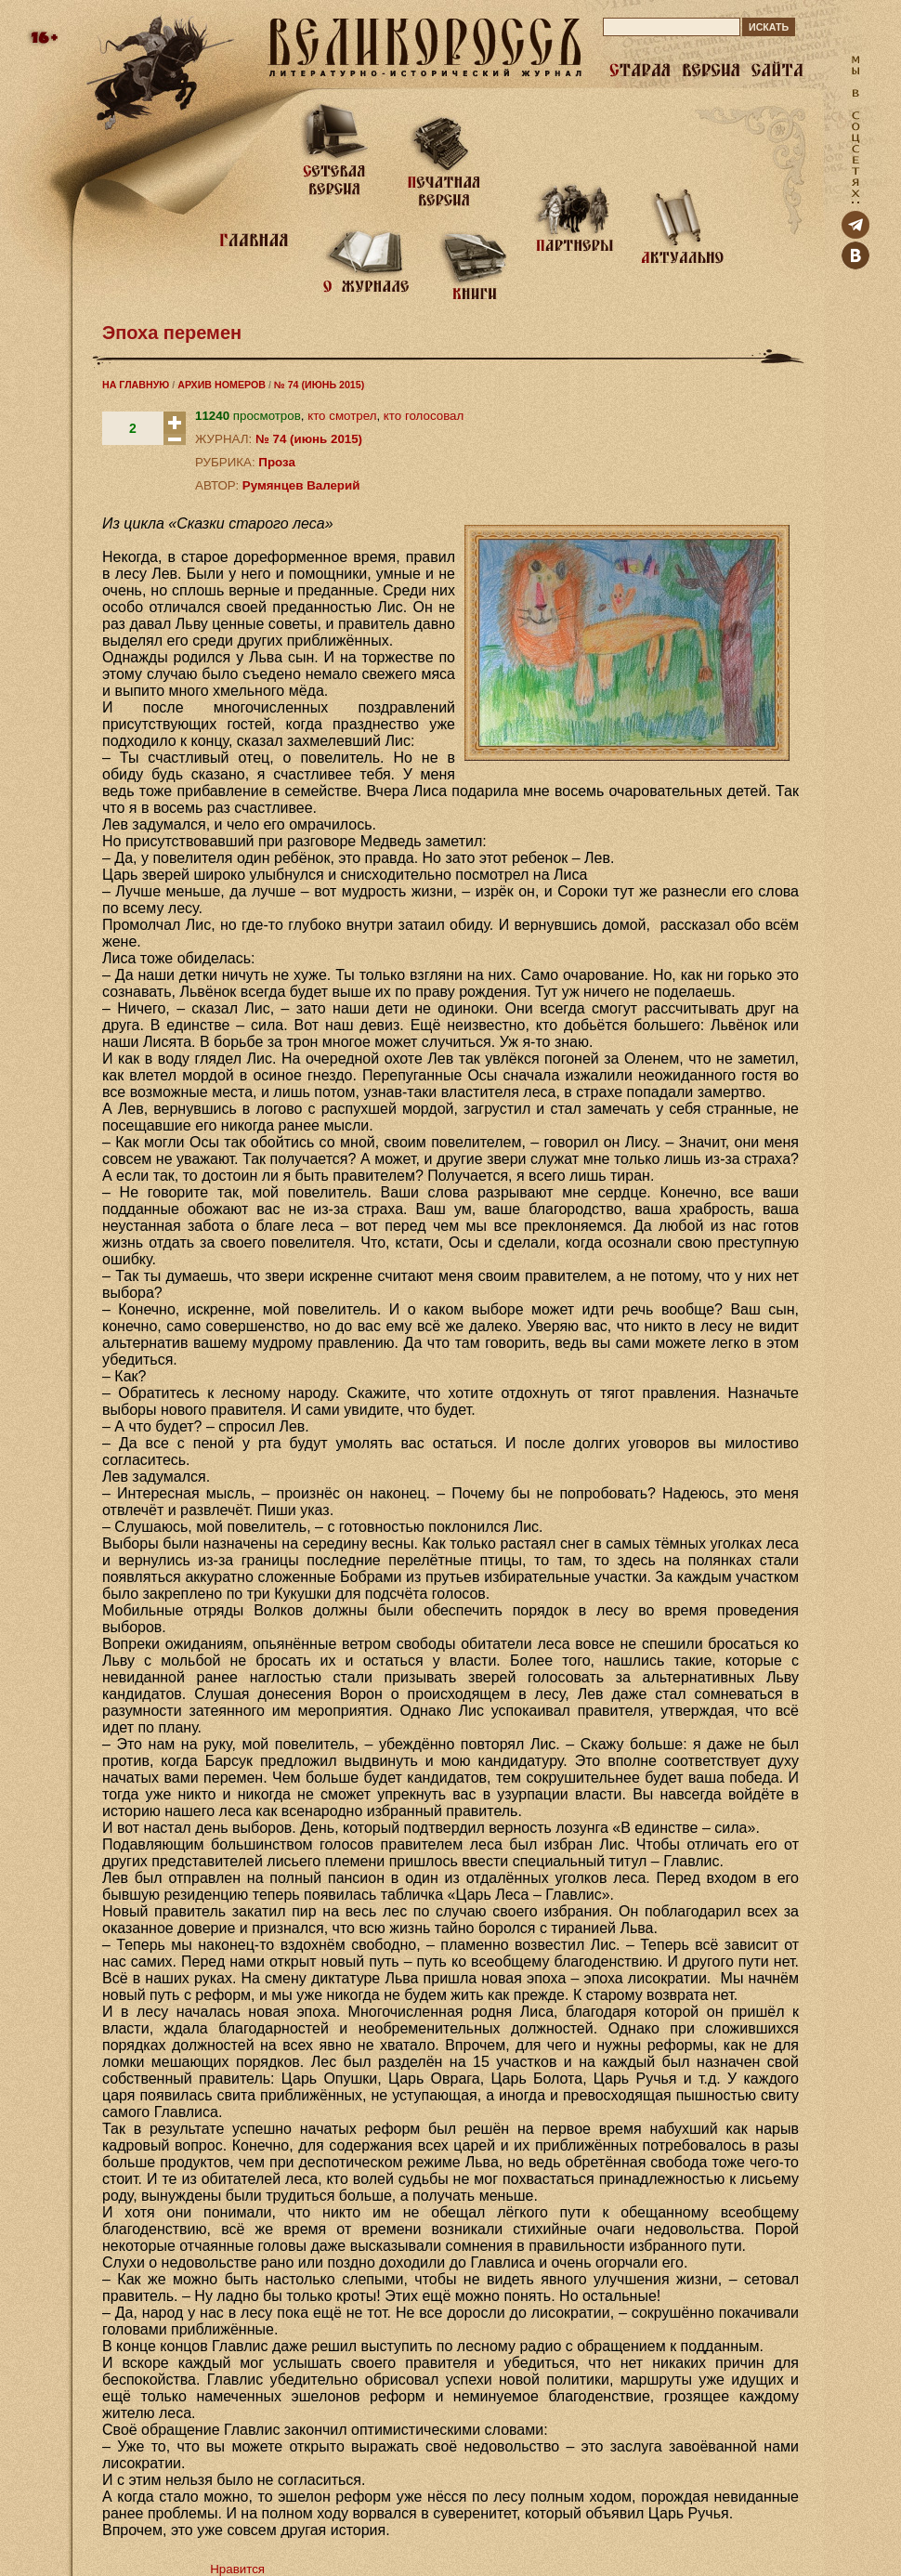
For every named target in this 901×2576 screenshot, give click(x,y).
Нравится (237, 2569)
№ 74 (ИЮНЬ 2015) (319, 384)
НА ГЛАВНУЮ (135, 384)
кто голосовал (424, 416)
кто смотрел (341, 416)
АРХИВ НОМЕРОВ (221, 384)
